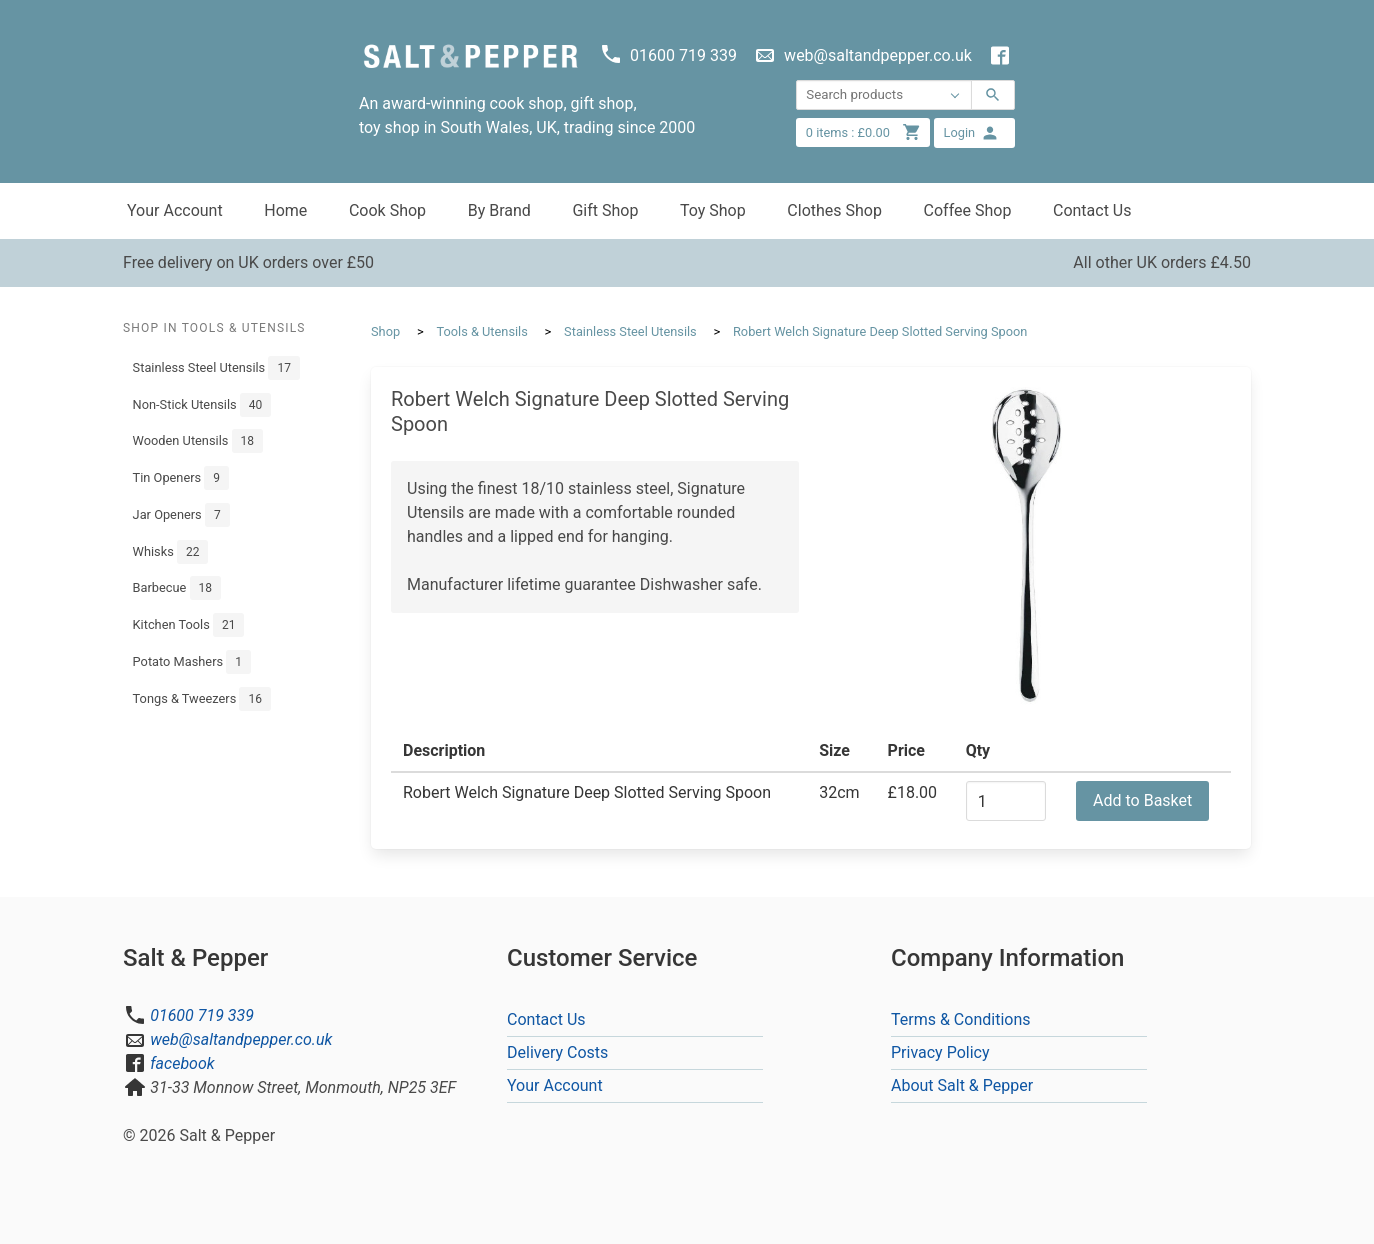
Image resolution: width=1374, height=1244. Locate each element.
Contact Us (1092, 210)
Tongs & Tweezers (202, 699)
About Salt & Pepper (962, 1085)
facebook (182, 1063)
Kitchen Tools (189, 625)
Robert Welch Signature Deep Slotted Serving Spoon (880, 331)
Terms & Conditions (961, 1019)
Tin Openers (181, 478)
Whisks (171, 552)
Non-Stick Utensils (202, 405)
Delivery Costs (557, 1052)
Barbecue (177, 588)
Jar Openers (181, 515)
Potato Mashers (192, 662)
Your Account (175, 210)
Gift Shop (605, 210)
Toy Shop (713, 210)
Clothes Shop (834, 210)
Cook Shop (387, 210)
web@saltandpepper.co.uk (241, 1039)
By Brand (499, 210)
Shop (385, 331)
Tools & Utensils (481, 331)
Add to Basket (1142, 800)
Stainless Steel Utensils (216, 368)
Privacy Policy (940, 1052)
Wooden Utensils (198, 441)
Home (285, 210)
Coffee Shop (968, 210)
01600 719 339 (202, 1015)
